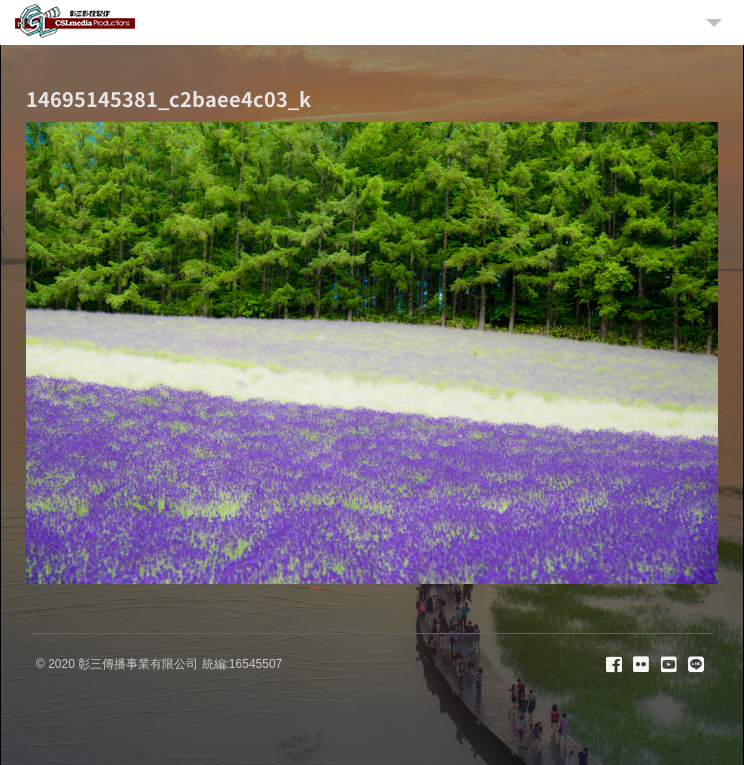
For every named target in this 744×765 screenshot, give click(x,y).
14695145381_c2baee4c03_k (168, 98)
